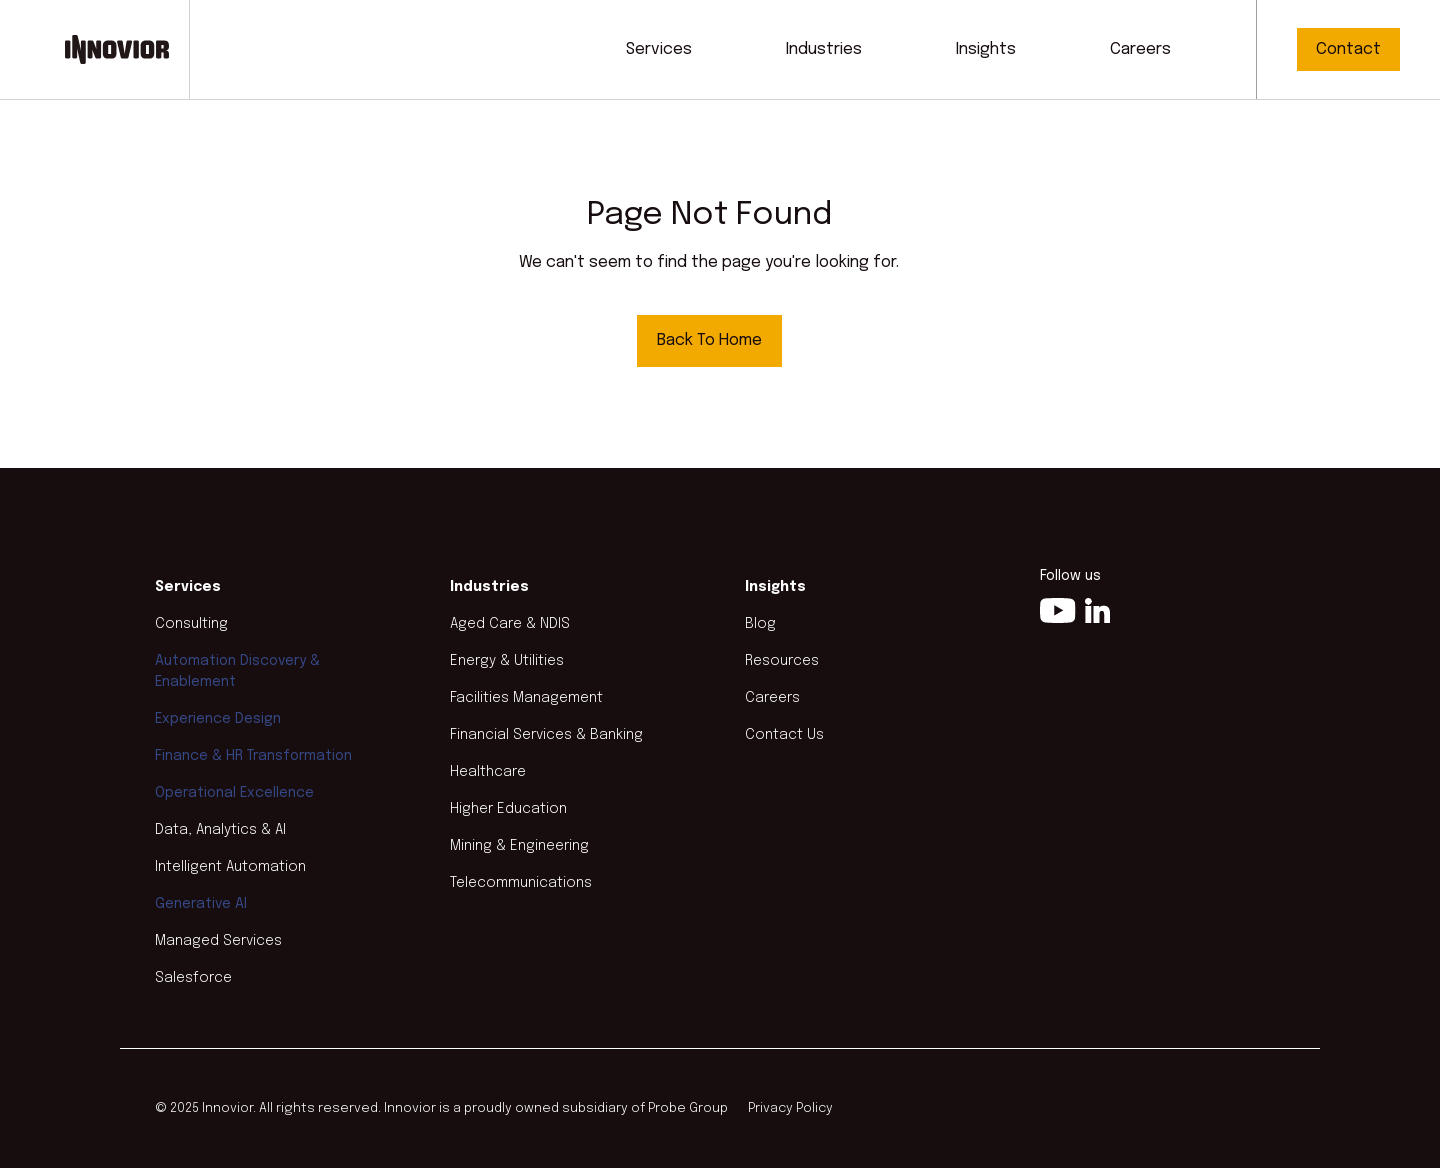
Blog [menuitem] (760, 624)
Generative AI (201, 904)
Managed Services (218, 941)
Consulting (191, 624)
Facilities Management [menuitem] (526, 698)
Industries (824, 49)
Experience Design (218, 719)
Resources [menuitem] (782, 661)
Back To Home (709, 340)
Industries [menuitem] (489, 587)
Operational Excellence (234, 793)
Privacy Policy (790, 1108)
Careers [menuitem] (772, 698)
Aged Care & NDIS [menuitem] (510, 624)
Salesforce (193, 978)
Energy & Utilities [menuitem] (507, 661)
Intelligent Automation (230, 867)
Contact (1348, 49)
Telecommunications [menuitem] (521, 883)
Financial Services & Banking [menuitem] (546, 735)
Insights (986, 49)
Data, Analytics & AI (220, 830)
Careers (1140, 49)
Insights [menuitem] (775, 587)
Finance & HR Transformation (253, 756)
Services (659, 49)
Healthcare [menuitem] (488, 772)
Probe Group (688, 1108)
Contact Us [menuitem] (784, 735)
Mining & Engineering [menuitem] (519, 846)
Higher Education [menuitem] (508, 809)
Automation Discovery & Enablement (237, 671)
